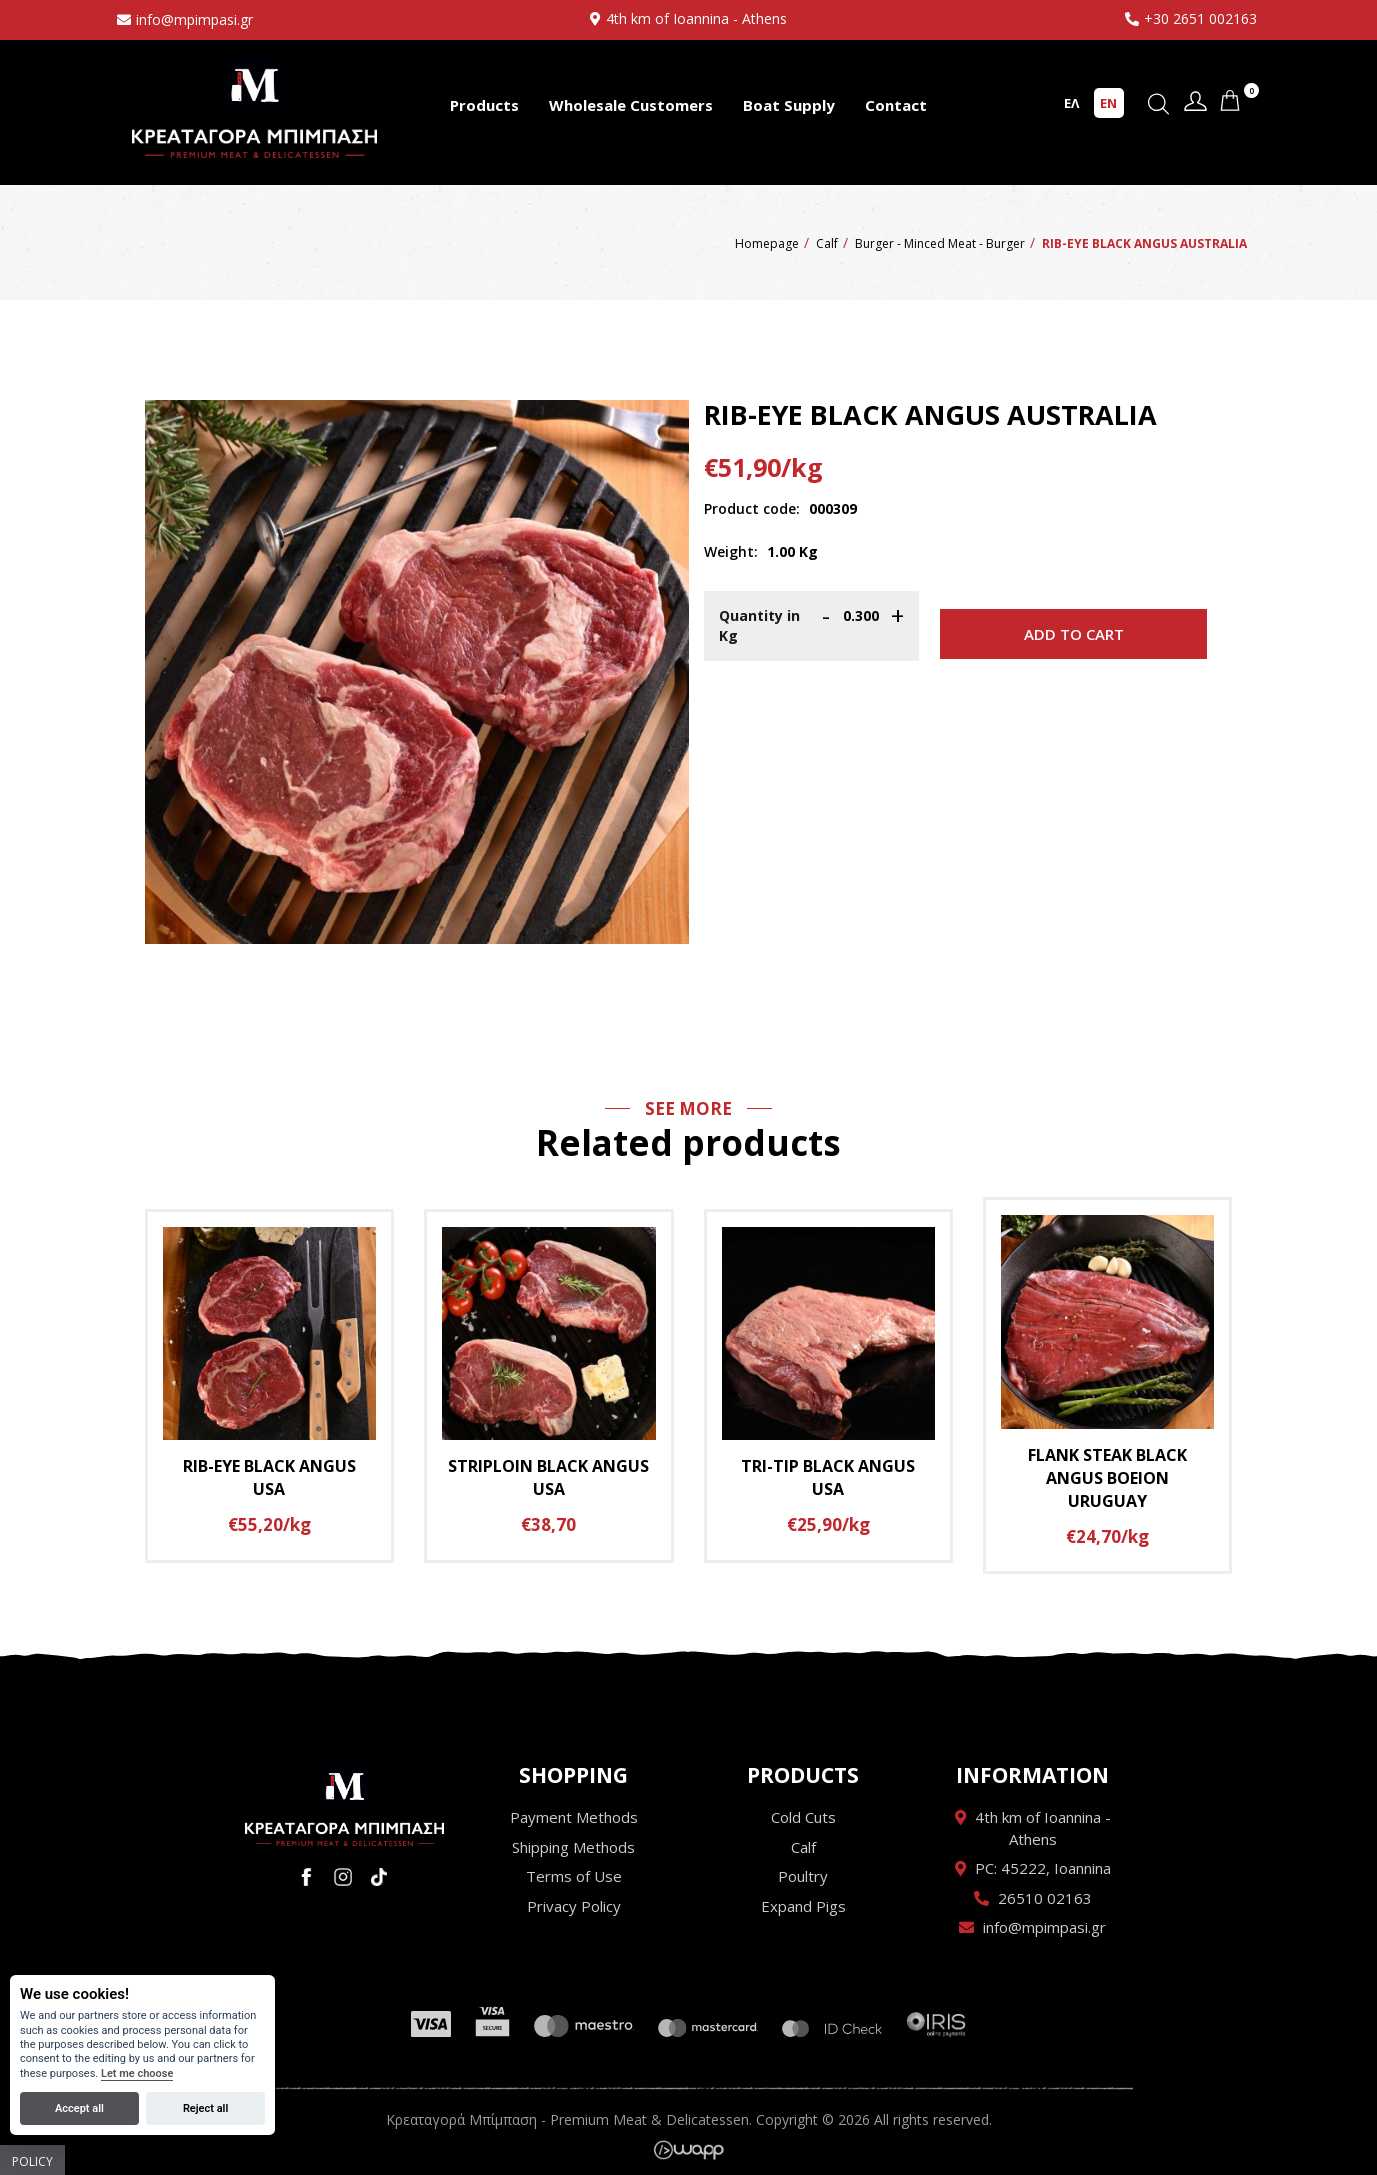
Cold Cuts (803, 1817)
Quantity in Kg (759, 625)
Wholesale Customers (631, 105)
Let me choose (137, 2073)
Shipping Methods (573, 1847)
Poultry (803, 1876)
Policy (32, 2161)
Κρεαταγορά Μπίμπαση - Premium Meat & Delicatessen (254, 107)
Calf (803, 1847)
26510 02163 (1045, 1898)
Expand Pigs (803, 1906)
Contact (896, 105)
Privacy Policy (574, 1906)
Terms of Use (574, 1876)
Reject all (205, 2108)
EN (1108, 103)
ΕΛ (1071, 103)
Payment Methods (574, 1817)
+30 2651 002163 (1200, 18)
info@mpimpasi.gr (194, 19)
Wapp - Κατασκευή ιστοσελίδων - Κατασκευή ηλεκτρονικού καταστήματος (688, 2150)
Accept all (79, 2108)
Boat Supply (789, 105)
